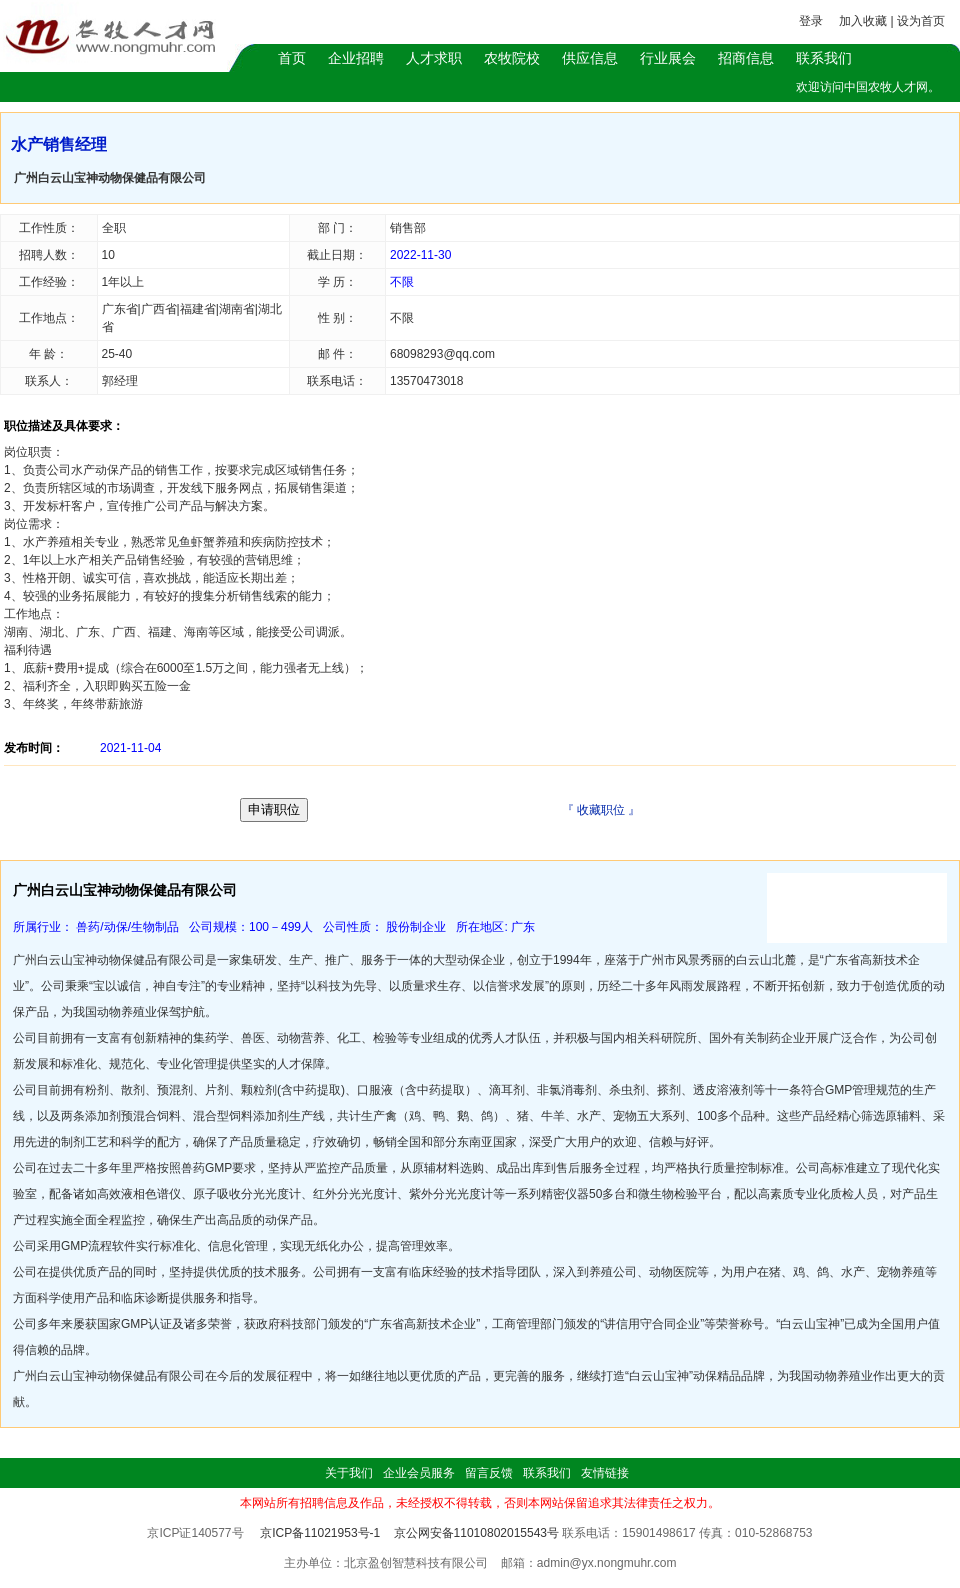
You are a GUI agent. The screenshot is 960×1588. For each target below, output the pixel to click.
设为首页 (921, 21)
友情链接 (605, 1473)
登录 (811, 21)
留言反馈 (489, 1473)
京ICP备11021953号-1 (320, 1533)
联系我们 (824, 58)
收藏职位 (601, 810)
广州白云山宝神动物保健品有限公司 (110, 178)
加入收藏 (863, 21)
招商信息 (746, 58)
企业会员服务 (419, 1473)
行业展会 (668, 58)
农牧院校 (512, 58)
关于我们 (349, 1473)
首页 (292, 58)
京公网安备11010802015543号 (476, 1533)
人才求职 (434, 58)
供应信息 (590, 58)
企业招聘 (356, 58)
